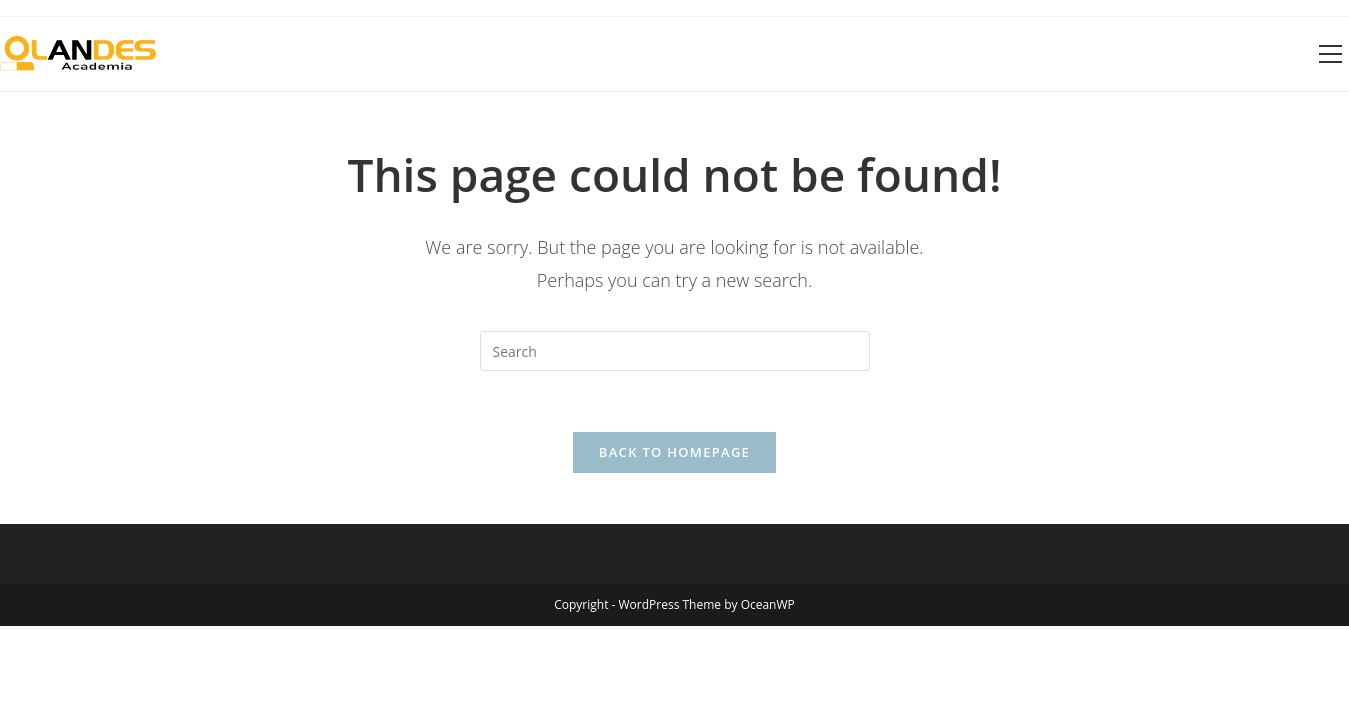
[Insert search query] (675, 351)
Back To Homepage (674, 452)
